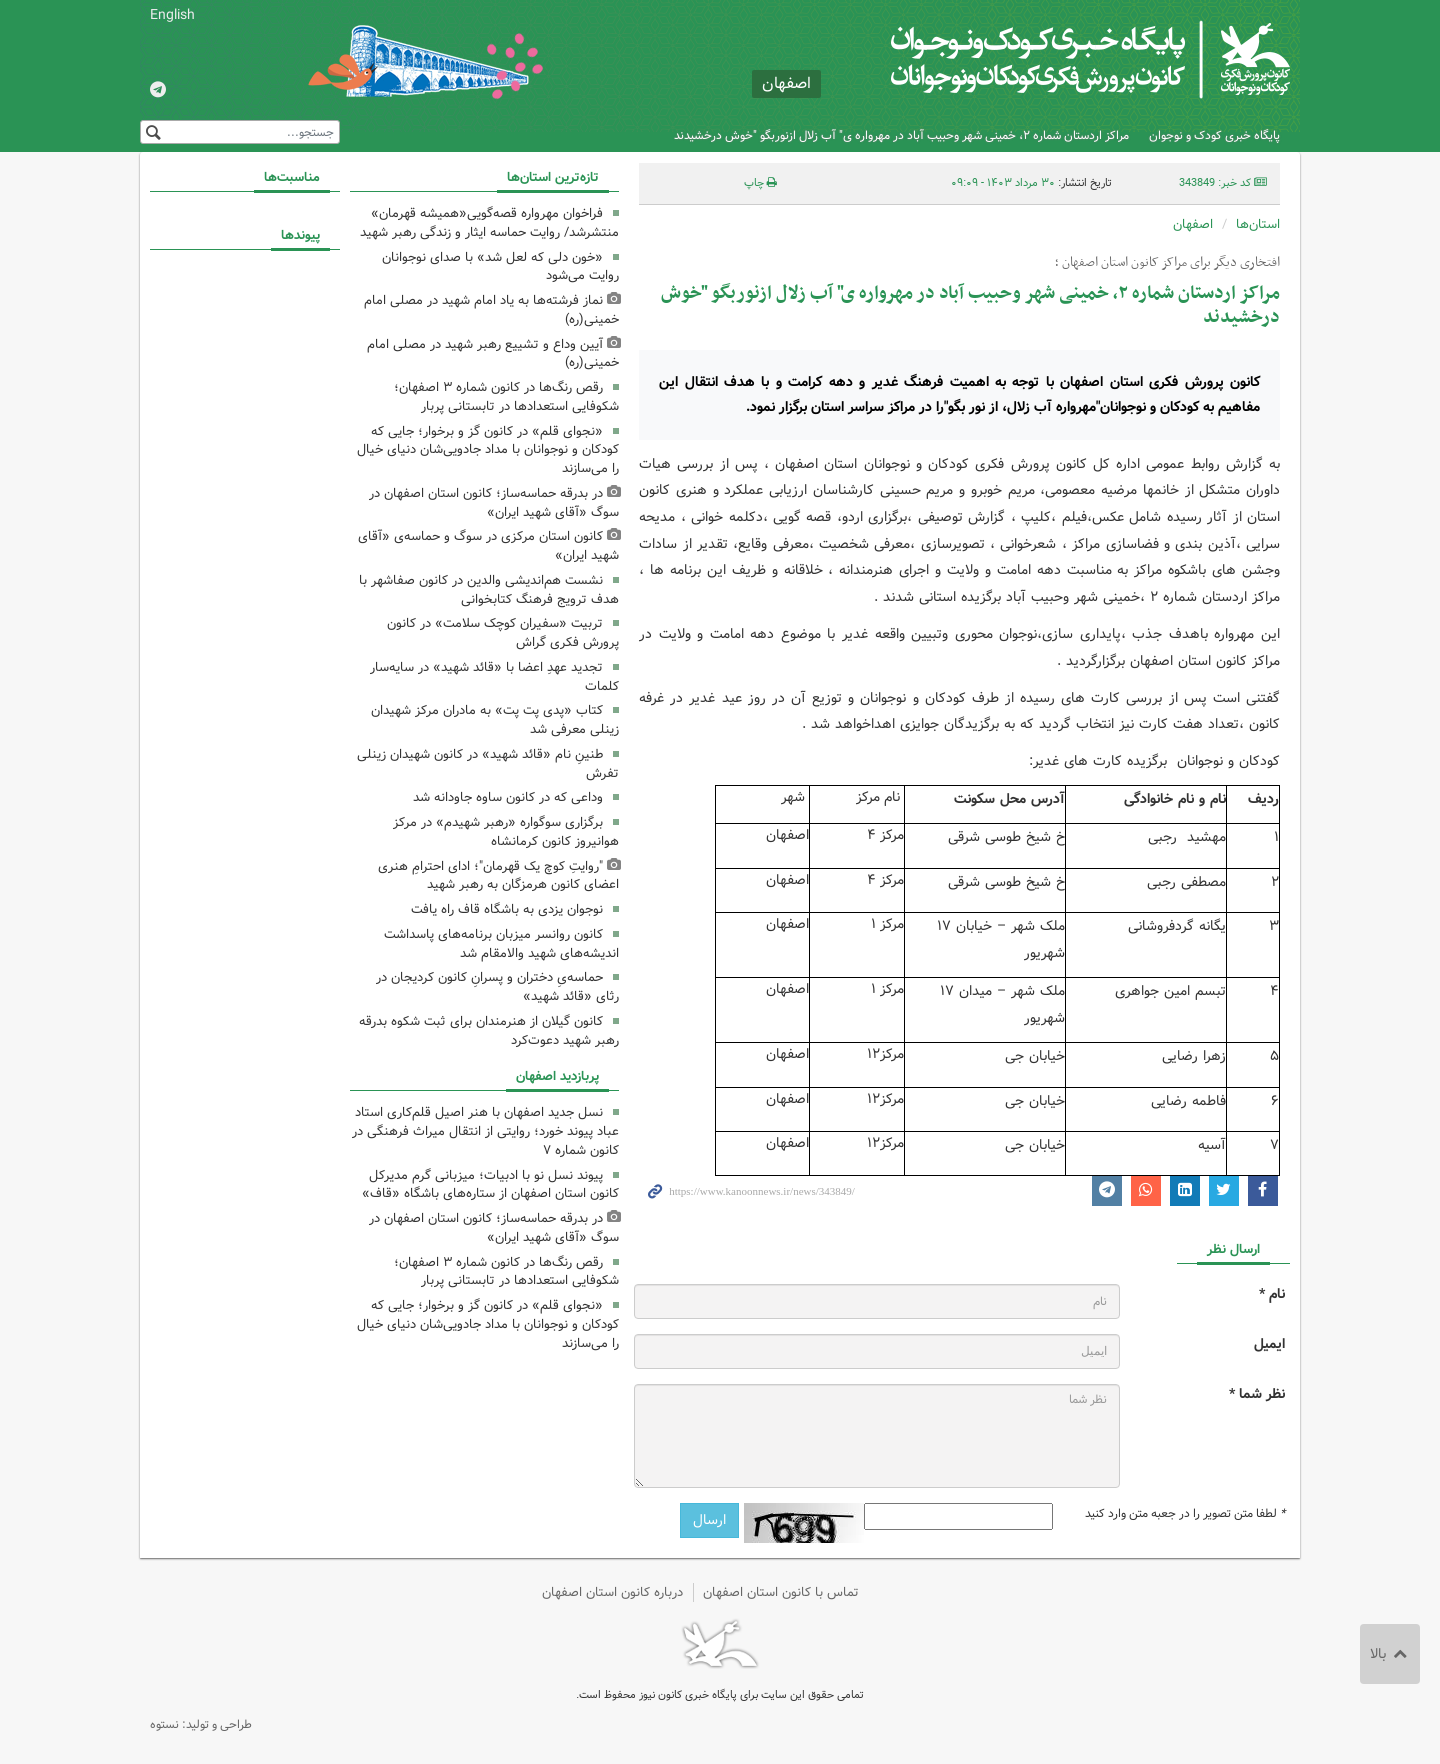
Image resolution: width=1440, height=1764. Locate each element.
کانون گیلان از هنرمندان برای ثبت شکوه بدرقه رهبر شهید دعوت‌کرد (489, 1031)
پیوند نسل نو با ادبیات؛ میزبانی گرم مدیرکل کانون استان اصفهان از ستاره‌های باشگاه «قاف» (490, 1185)
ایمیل (1269, 1344)
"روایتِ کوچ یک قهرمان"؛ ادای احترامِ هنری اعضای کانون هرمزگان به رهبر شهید (498, 876)
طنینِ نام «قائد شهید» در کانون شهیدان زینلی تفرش (488, 764)
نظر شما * (1257, 1394)
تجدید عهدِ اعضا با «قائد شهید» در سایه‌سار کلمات (494, 677)
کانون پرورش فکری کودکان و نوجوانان (1055, 60)
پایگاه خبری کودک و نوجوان (1214, 135)
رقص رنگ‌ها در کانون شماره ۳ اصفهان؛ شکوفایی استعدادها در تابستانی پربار (506, 397)
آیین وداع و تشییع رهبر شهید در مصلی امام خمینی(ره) (493, 354)
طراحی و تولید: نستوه (201, 1724)
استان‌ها (1258, 224)
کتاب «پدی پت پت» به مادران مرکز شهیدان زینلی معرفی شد (495, 720)
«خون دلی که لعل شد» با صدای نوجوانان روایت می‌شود (500, 267)
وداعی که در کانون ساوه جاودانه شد (508, 797)
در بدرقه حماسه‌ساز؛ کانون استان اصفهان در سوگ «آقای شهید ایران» (494, 503)
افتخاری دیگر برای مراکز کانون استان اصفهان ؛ (1167, 263)
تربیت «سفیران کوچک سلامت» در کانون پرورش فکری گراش (503, 633)
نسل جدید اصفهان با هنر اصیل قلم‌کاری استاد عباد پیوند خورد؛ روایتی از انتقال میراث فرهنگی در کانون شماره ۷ (485, 1131)
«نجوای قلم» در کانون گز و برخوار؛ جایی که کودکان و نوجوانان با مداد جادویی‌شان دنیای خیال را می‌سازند (488, 450)
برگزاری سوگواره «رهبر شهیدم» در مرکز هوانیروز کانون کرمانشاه (506, 832)
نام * (1272, 1294)
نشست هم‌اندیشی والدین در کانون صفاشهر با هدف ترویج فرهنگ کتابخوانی (489, 590)
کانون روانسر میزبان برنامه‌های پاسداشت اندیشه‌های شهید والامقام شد (501, 944)
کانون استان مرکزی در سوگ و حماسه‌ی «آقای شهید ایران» (488, 546)
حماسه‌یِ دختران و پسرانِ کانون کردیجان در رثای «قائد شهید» (497, 987)
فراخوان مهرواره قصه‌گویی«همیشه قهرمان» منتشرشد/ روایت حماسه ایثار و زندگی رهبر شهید (489, 223)
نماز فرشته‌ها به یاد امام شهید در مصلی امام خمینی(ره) (491, 310)
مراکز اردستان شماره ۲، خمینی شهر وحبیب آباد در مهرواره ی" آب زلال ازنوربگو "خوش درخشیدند (901, 135)
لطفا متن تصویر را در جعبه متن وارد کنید (1185, 1514)
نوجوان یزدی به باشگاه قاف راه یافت (507, 909)
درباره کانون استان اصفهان (612, 1592)
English (172, 15)
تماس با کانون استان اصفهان (781, 1592)
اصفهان (1193, 224)
